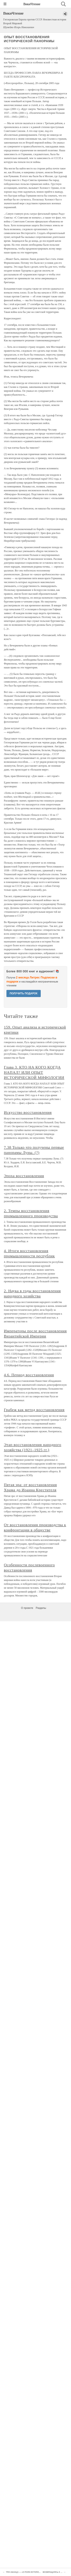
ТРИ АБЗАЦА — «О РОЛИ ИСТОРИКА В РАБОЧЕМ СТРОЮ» (34, 2572)
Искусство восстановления (28, 1112)
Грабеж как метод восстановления (34, 1410)
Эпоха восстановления (24, 1176)
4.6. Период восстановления (29, 1375)
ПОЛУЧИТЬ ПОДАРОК (24, 993)
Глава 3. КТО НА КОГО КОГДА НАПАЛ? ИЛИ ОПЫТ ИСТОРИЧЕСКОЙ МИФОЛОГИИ (34, 1072)
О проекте (27, 1608)
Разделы (41, 1608)
